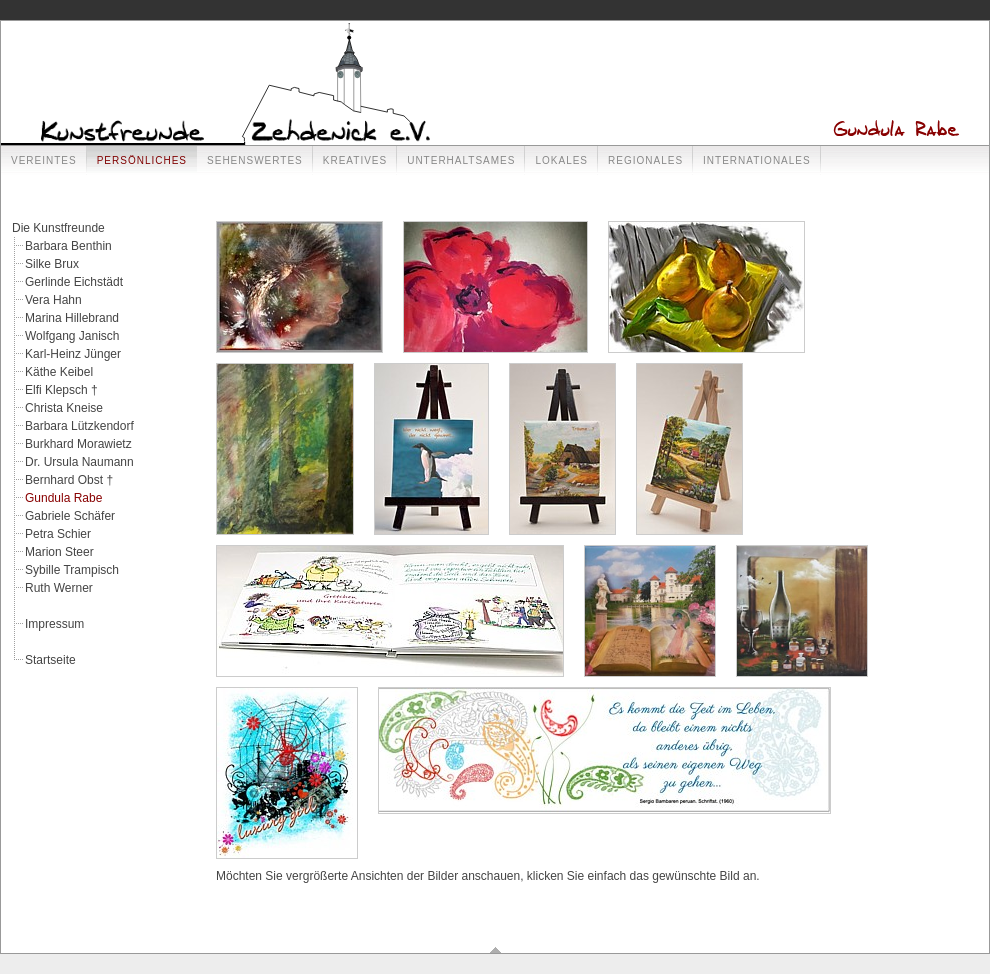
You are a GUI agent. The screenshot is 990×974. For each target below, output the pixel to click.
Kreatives (355, 160)
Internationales (757, 160)
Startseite (50, 660)
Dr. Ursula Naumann (79, 462)
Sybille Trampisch (72, 570)
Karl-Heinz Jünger (73, 354)
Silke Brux (52, 264)
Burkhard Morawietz (78, 444)
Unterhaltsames (461, 160)
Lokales (561, 160)
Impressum (54, 624)
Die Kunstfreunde (58, 228)
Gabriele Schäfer (70, 516)
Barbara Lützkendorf (79, 426)
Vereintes (44, 160)
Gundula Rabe (63, 498)
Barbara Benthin (68, 246)
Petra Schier (58, 534)
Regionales (645, 160)
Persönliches (142, 160)
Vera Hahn (53, 300)
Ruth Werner (59, 588)
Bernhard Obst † (69, 480)
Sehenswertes (255, 160)
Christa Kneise (64, 408)
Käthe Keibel (59, 372)
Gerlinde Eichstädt (74, 282)
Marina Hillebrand (72, 318)
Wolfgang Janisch (72, 336)
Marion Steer (59, 552)
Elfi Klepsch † (61, 390)
